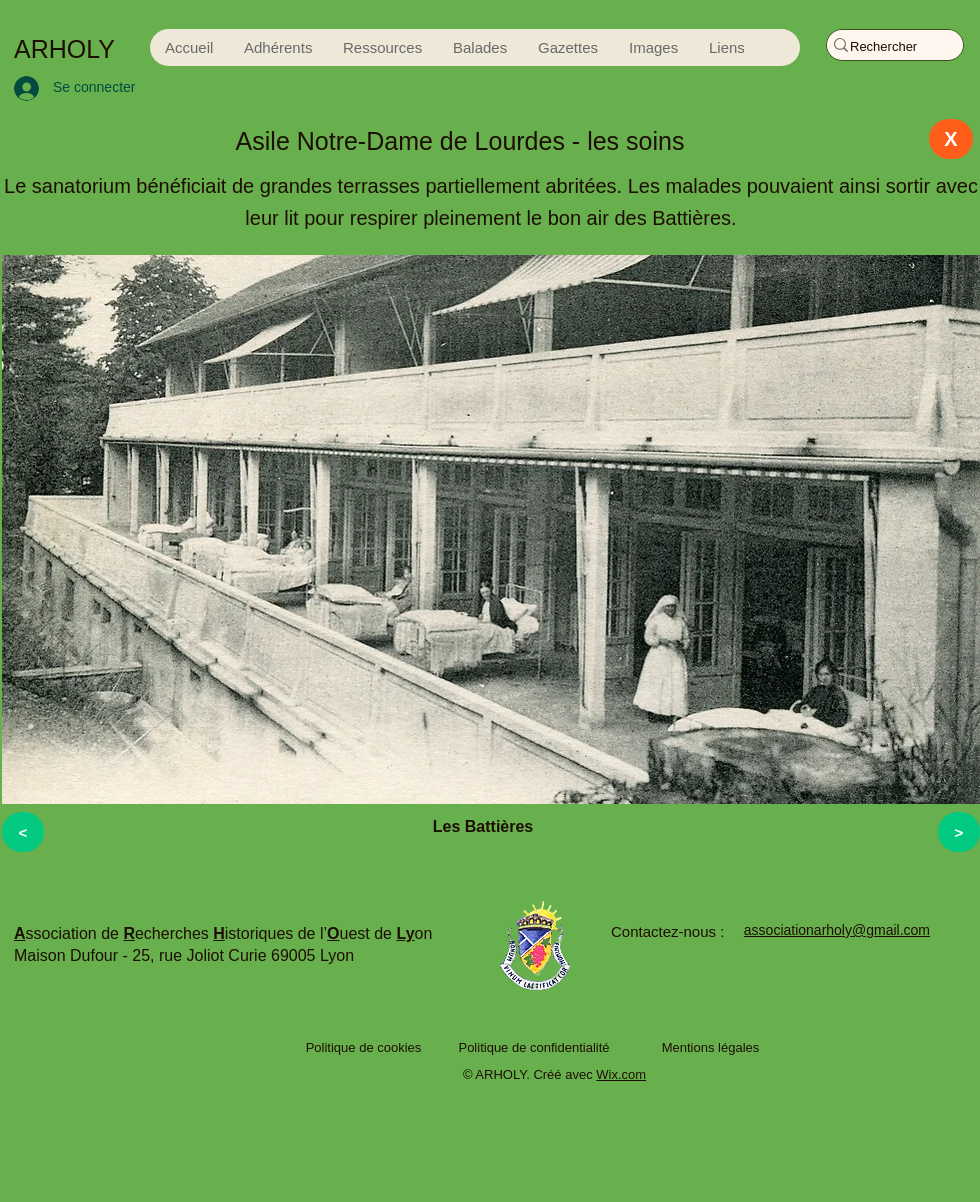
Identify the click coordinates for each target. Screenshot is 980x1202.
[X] (951, 139)
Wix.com (621, 1074)
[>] (959, 832)
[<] (23, 832)
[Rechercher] (885, 47)
